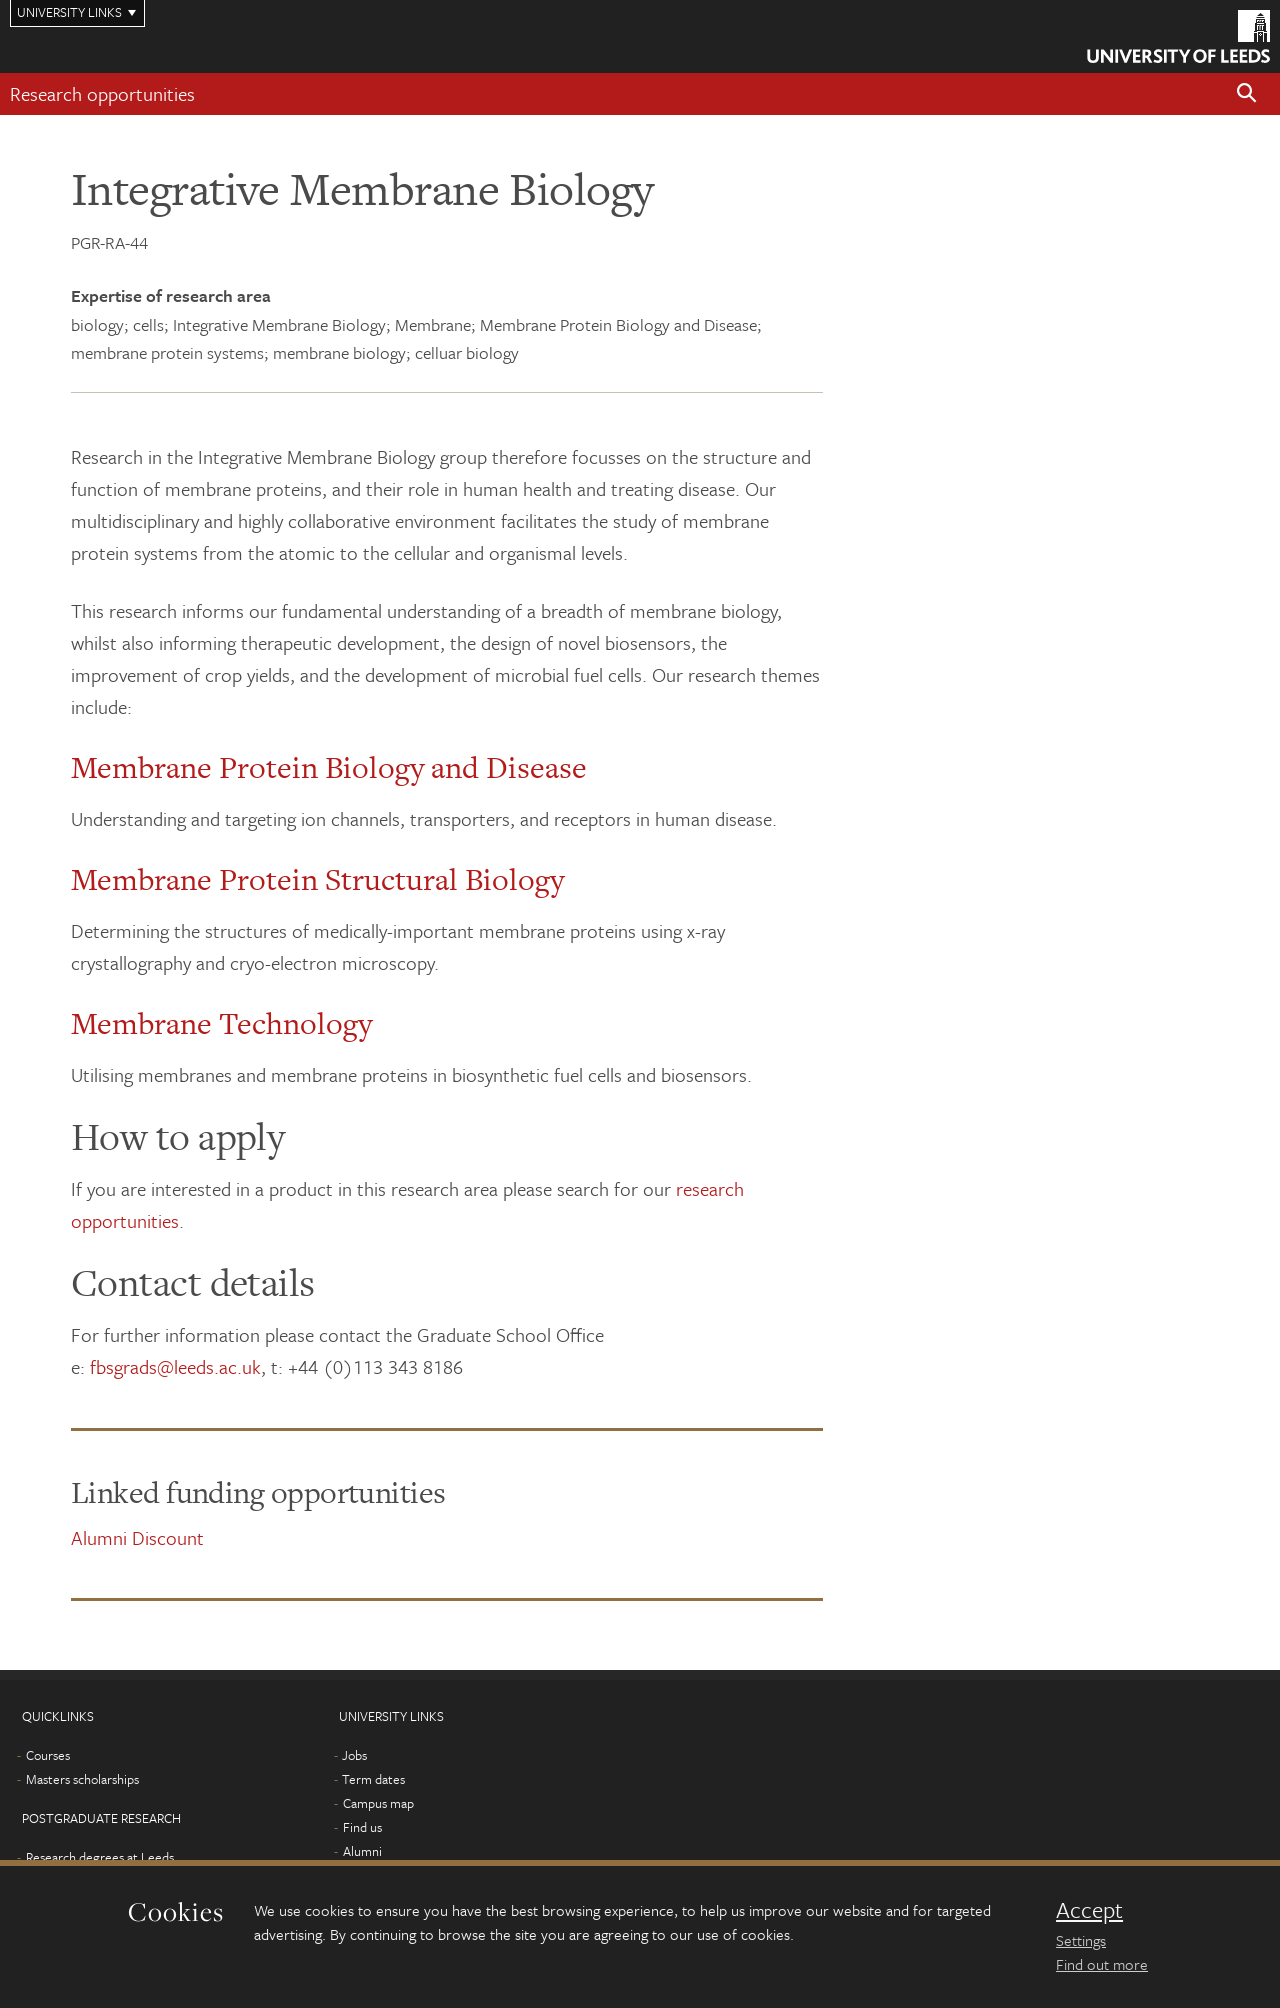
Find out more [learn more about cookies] (1102, 1964)
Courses (48, 1755)
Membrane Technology (221, 1023)
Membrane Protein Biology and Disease (329, 767)
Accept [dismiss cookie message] (1089, 1910)
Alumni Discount (137, 1537)
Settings (1081, 1940)
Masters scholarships (82, 1779)
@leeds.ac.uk (209, 1366)
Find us (362, 1827)
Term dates (373, 1779)
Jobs (354, 1755)
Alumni (362, 1851)
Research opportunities (102, 93)
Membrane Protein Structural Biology (317, 879)
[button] (1247, 94)
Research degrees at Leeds (100, 1857)
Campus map (378, 1803)
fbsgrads (123, 1366)
